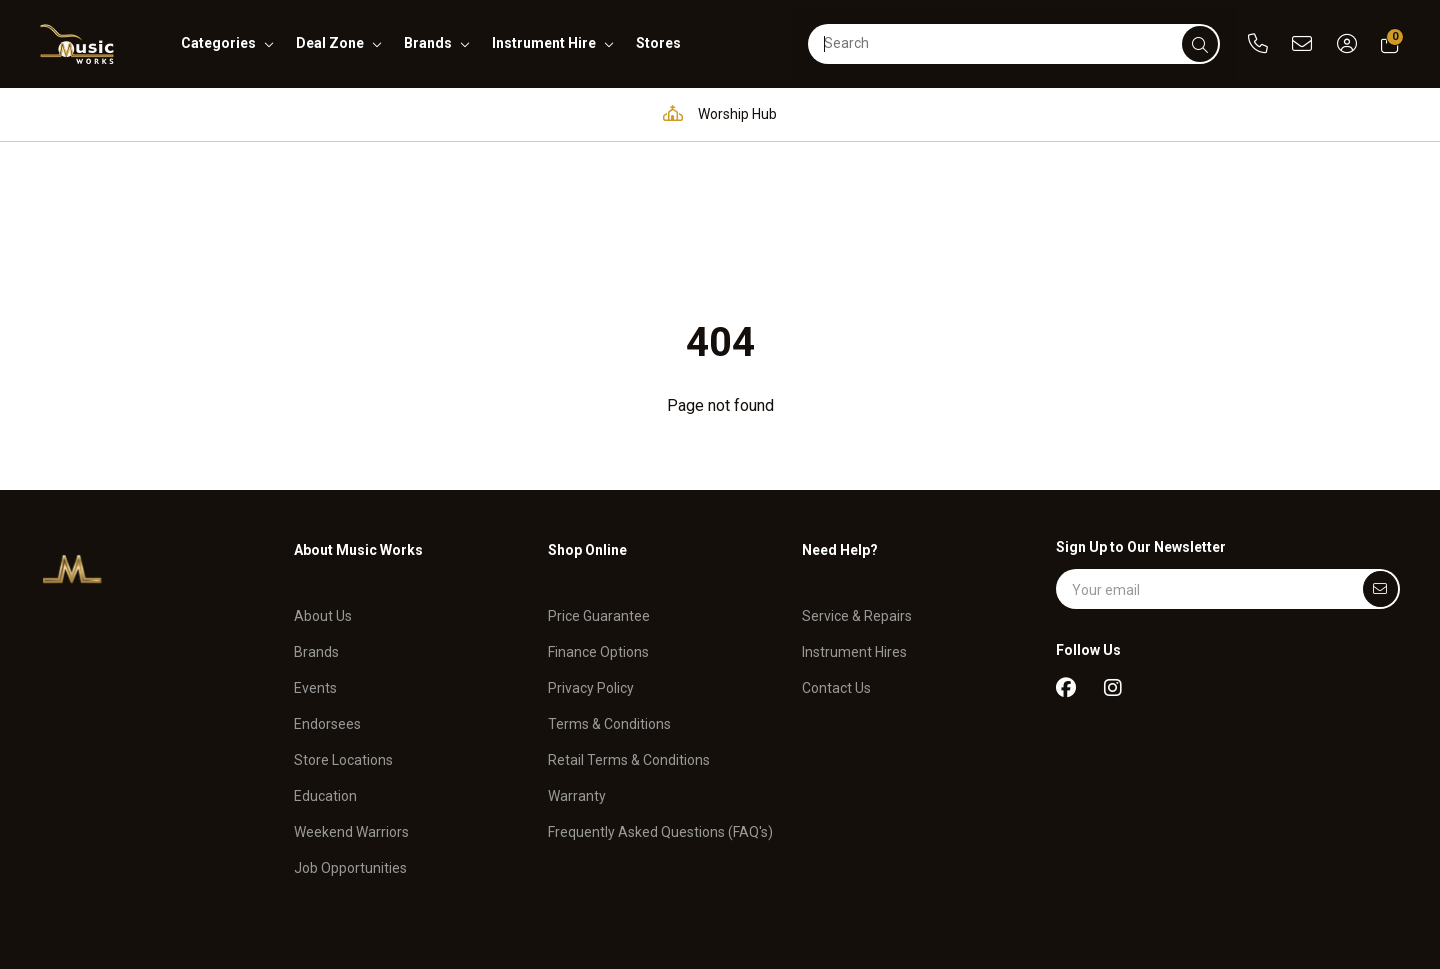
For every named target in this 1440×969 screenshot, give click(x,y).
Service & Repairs (857, 477)
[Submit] (1380, 463)
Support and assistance (1169, 113)
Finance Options (598, 513)
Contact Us (836, 549)
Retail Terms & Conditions (629, 621)
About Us (323, 477)
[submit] (1200, 44)
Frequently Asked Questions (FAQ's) (660, 693)
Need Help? (840, 424)
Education (325, 657)
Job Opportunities (350, 728)
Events (315, 549)
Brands (316, 513)
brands (428, 43)
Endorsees (327, 585)
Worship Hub (715, 113)
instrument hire (544, 43)
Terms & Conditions (609, 585)
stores (658, 43)
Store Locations (343, 621)
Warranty (577, 657)
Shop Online (587, 424)
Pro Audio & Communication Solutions (315, 113)
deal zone (330, 43)
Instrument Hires (854, 513)
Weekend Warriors (351, 693)
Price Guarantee (599, 477)
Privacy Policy (591, 549)
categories (218, 43)
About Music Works (358, 424)
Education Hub (555, 113)
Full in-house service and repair (924, 113)
